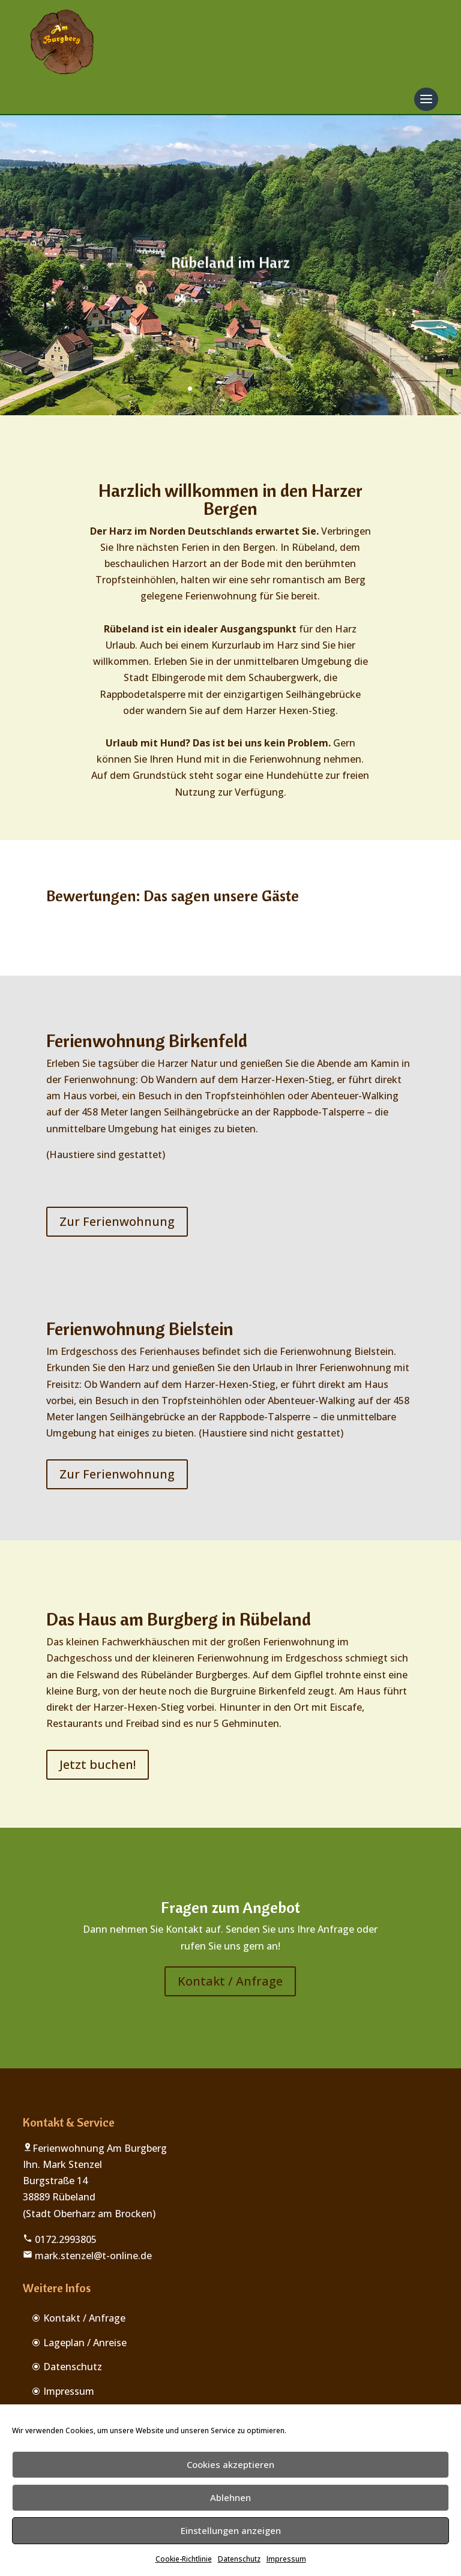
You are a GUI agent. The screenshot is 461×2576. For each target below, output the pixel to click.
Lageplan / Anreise (85, 2342)
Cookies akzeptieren (230, 2464)
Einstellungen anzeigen (231, 2530)
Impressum (286, 2559)
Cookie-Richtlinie (183, 2559)
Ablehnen (230, 2497)
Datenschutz (239, 2559)
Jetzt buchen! (97, 1764)
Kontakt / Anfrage (230, 1981)
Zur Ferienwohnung (117, 1221)
